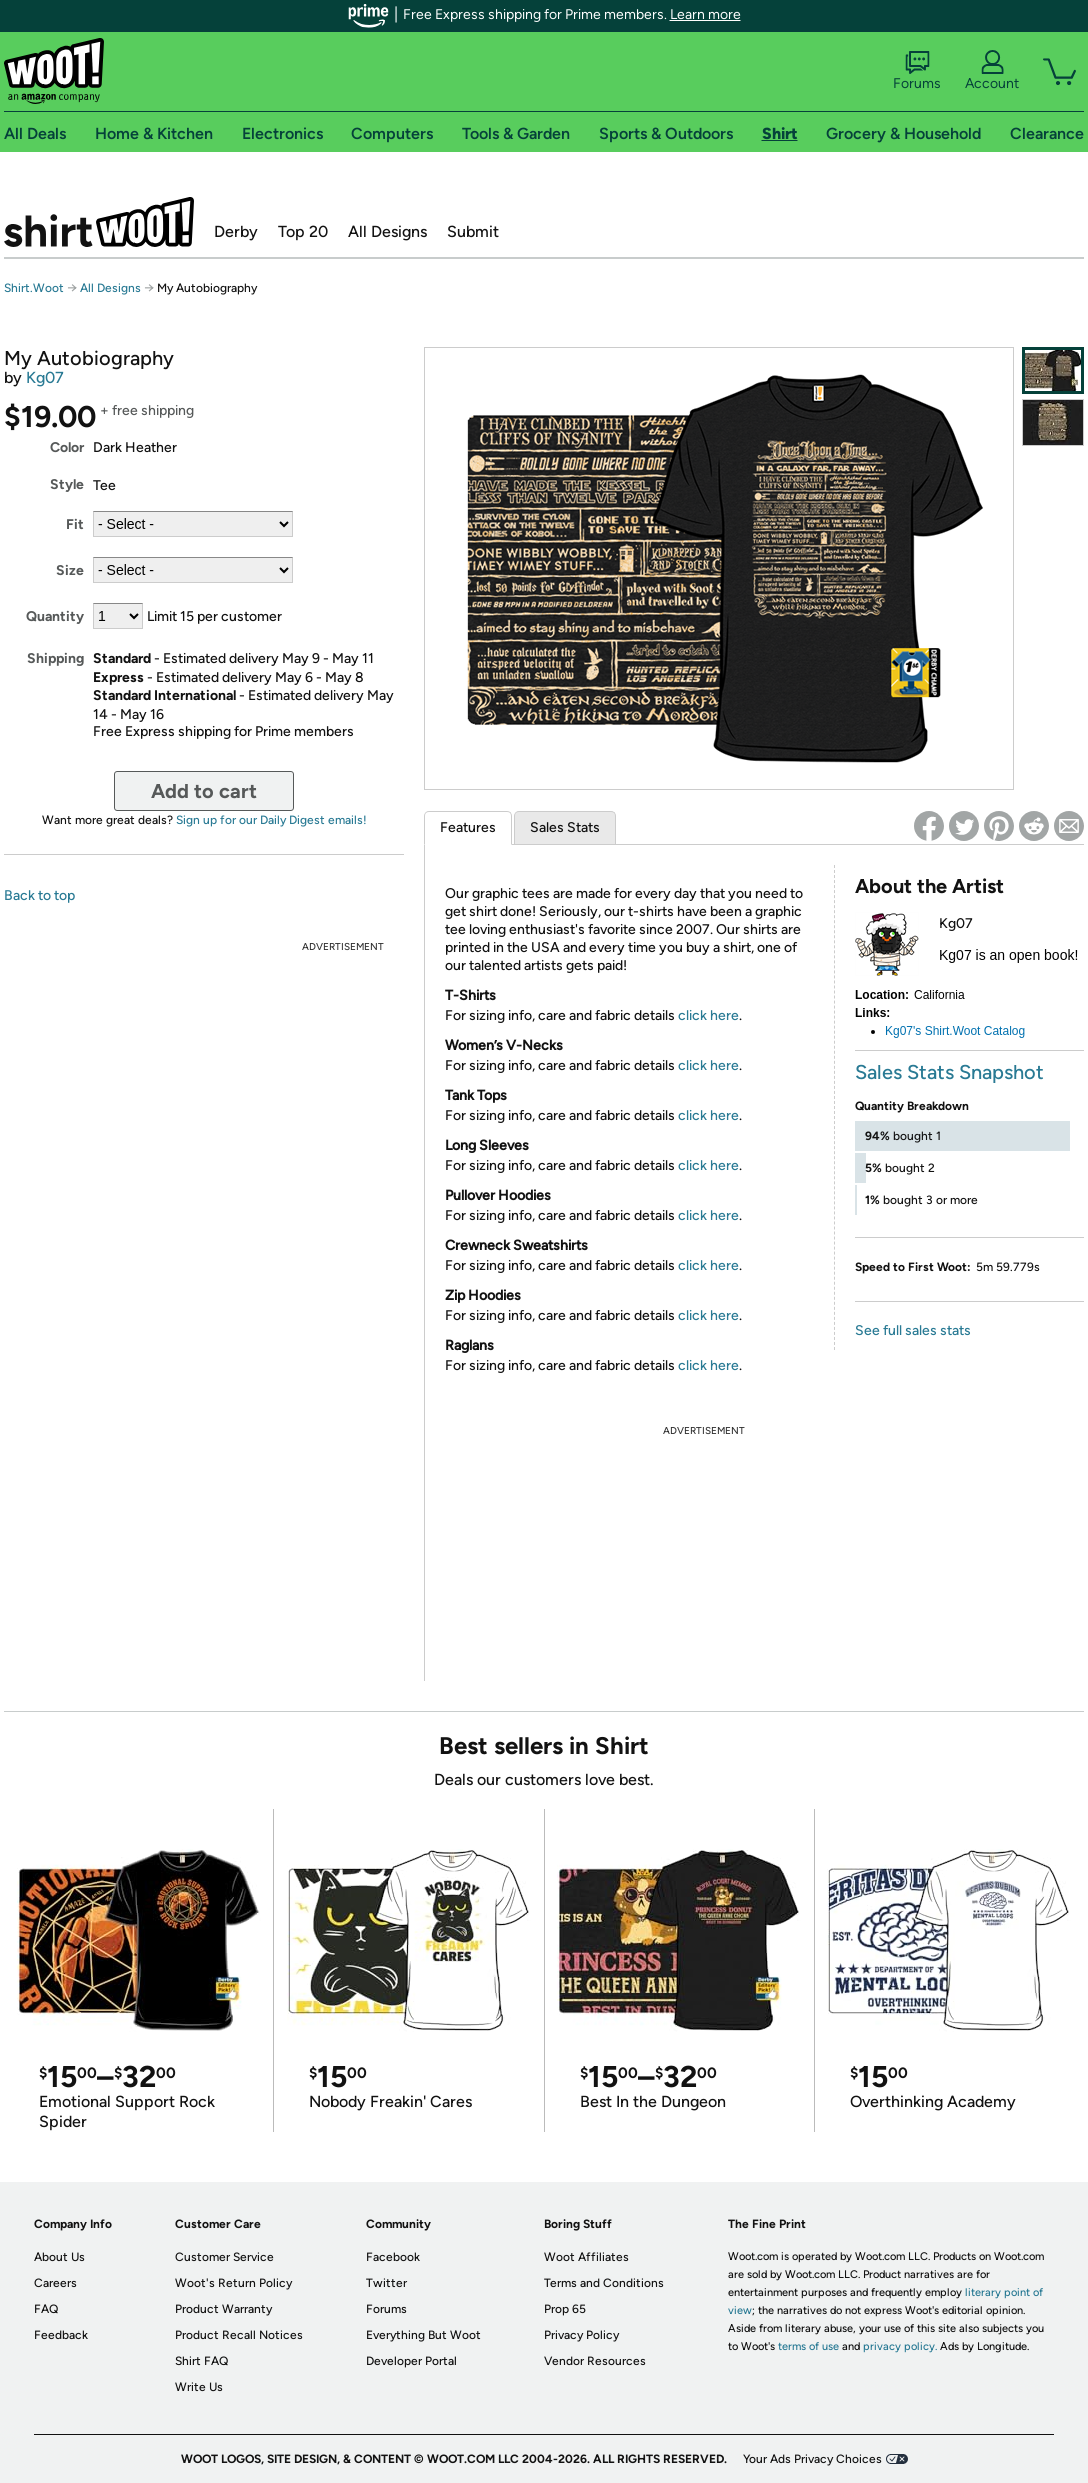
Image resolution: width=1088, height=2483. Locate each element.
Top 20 (303, 231)
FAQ (46, 2309)
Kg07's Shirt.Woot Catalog (955, 1031)
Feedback (61, 2335)
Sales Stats (565, 827)
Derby (236, 231)
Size (70, 570)
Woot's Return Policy (233, 2283)
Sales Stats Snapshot (949, 1072)
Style (67, 484)
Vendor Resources (595, 2361)
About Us (59, 2257)
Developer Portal (411, 2361)
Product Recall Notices (239, 2335)
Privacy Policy (581, 2335)
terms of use (808, 2346)
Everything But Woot (423, 2335)
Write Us (199, 2387)
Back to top (39, 895)
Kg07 (45, 377)
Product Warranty (223, 2309)
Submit (473, 231)
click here (708, 1015)
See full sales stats (913, 1330)
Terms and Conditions (604, 2283)
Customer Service (224, 2257)
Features (468, 827)
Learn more (705, 14)
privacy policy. (900, 2346)
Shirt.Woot (99, 222)
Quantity (55, 616)
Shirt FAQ (201, 2361)
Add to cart (204, 791)
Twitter (386, 2283)
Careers (55, 2283)
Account (992, 71)
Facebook (393, 2257)
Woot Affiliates (586, 2257)
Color (67, 447)
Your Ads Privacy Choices (812, 2459)
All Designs (387, 231)
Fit (75, 524)
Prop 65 (565, 2309)
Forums (917, 71)
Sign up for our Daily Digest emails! (271, 820)
